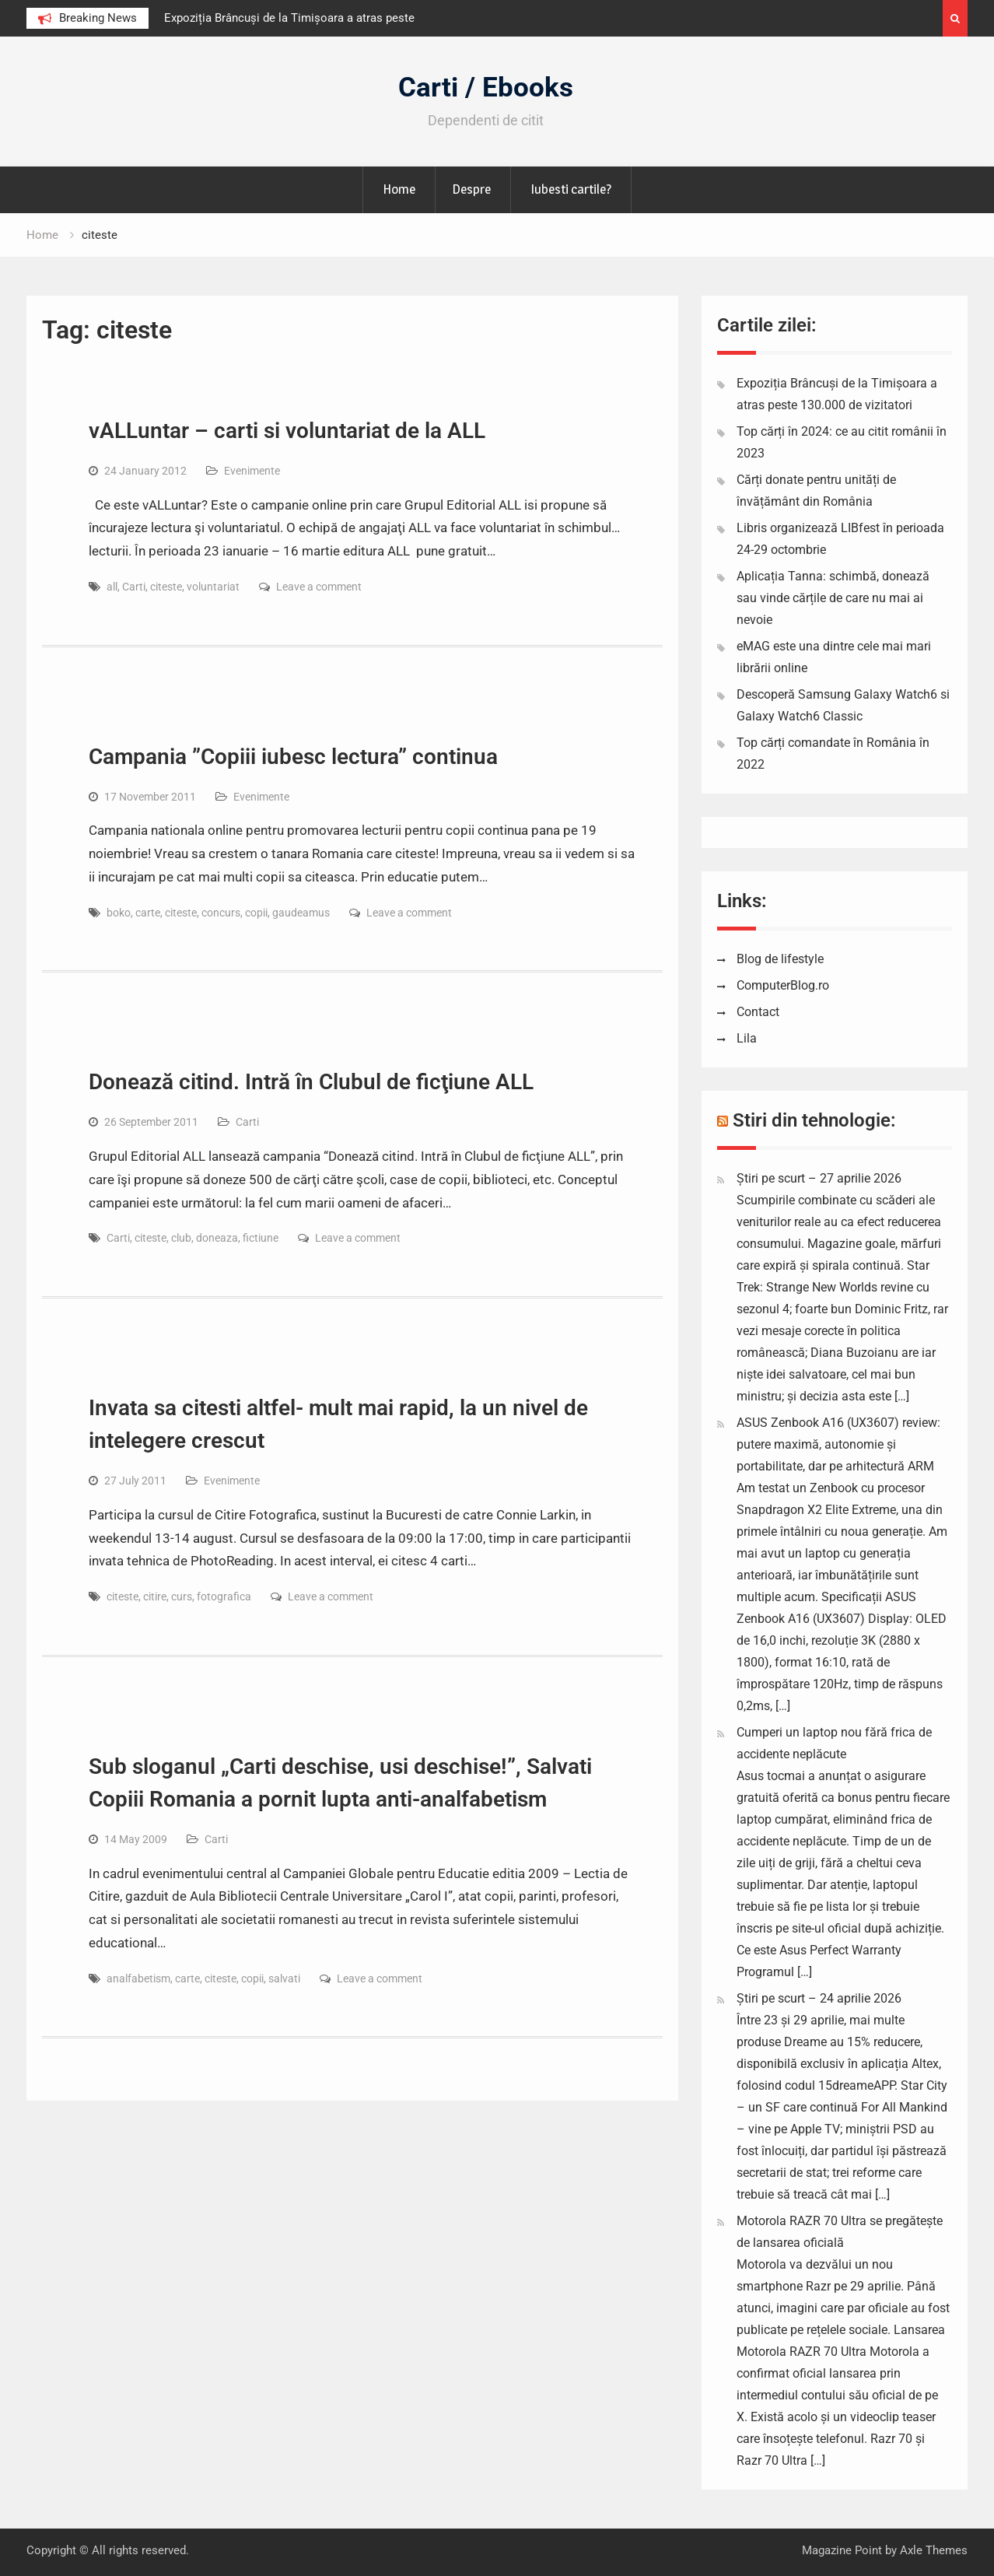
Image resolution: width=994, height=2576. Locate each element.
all (112, 586)
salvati (284, 1978)
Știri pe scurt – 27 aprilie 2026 (819, 1178)
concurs (220, 912)
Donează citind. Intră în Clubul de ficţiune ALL (311, 1082)
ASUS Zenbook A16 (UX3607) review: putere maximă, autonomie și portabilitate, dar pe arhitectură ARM (838, 1444)
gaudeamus (301, 912)
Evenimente (252, 470)
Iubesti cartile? (570, 189)
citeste (166, 586)
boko (119, 912)
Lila (747, 1038)
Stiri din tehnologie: (814, 1120)
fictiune (260, 1238)
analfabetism (138, 1978)
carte (147, 912)
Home (399, 189)
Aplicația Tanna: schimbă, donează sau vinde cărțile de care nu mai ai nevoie (833, 598)
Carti (133, 586)
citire (154, 1596)
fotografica (224, 1596)
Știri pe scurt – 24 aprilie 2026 (819, 1998)
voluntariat (213, 586)
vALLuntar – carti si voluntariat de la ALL (287, 430)
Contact (758, 1011)
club (181, 1238)
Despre (471, 189)
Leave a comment (319, 586)
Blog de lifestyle (780, 959)
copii (256, 912)
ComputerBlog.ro (783, 985)
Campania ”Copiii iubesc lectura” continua (293, 756)
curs (181, 1596)
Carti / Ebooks (485, 87)
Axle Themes (934, 2550)
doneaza (217, 1238)
